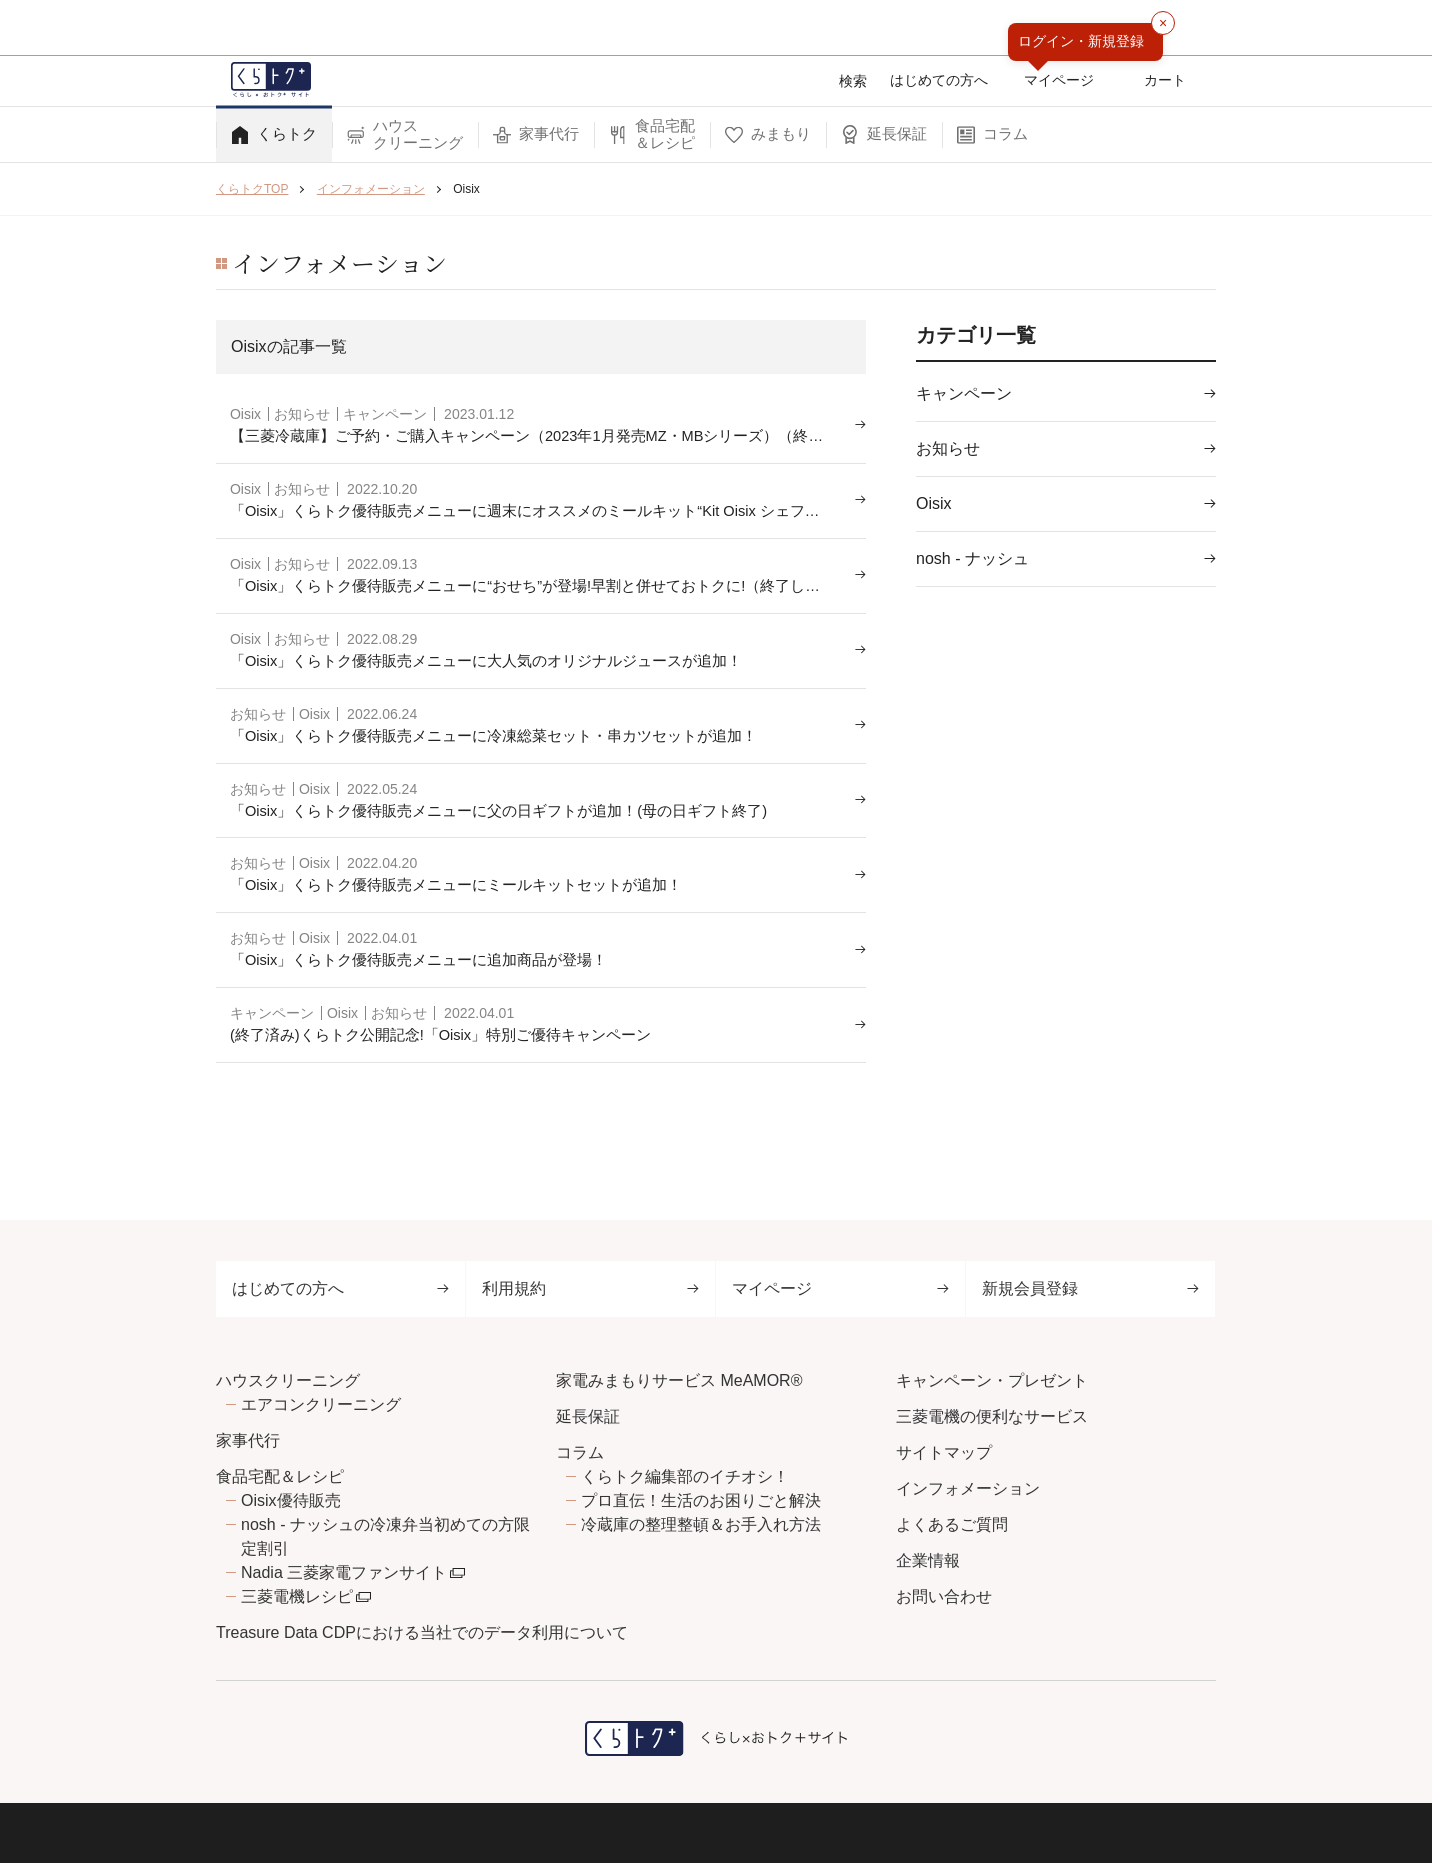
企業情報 (928, 1560)
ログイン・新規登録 (1081, 41)
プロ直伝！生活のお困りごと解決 (701, 1500)
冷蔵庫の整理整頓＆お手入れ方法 (701, 1524)
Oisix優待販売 (291, 1500)
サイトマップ (944, 1452)
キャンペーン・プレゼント (992, 1380)
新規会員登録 (1090, 1288)
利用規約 (590, 1288)
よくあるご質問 (952, 1524)
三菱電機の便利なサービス (992, 1416)
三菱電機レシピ (297, 1596)
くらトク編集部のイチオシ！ (685, 1476)
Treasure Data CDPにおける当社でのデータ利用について (422, 1632)
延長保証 (588, 1416)
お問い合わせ (944, 1596)
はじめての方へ (340, 1288)
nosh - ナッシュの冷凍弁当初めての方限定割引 (385, 1536)
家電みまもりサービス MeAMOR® (679, 1380)
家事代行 (248, 1440)
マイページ (840, 1288)
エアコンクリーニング (321, 1404)
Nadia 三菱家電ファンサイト (344, 1572)
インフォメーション (968, 1488)
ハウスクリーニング (288, 1380)
